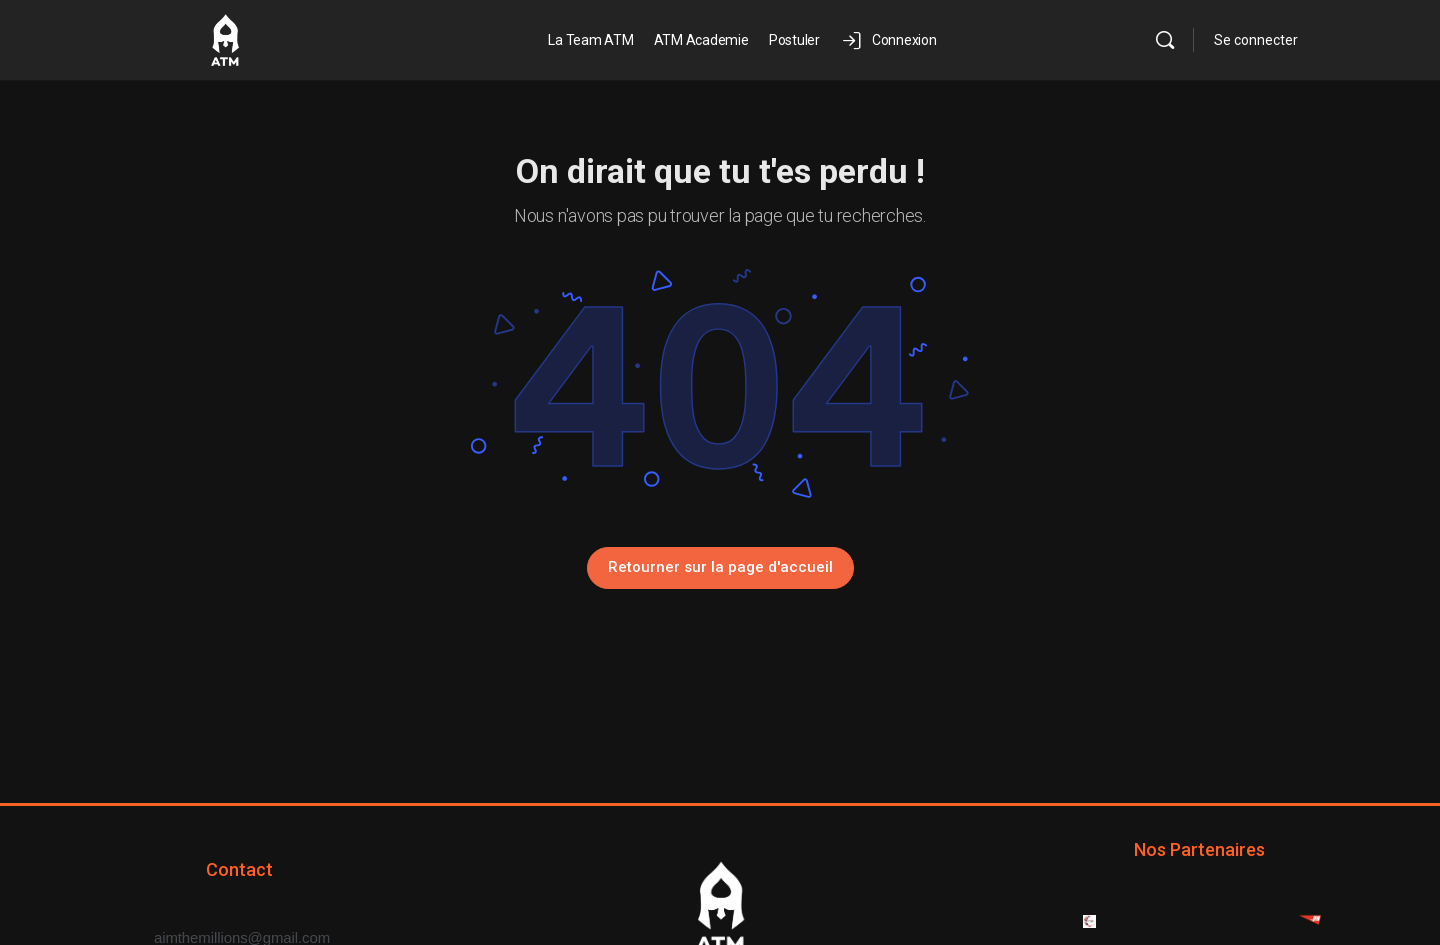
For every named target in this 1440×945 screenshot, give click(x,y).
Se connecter (1256, 40)
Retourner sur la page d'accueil (720, 567)
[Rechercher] (1165, 40)
